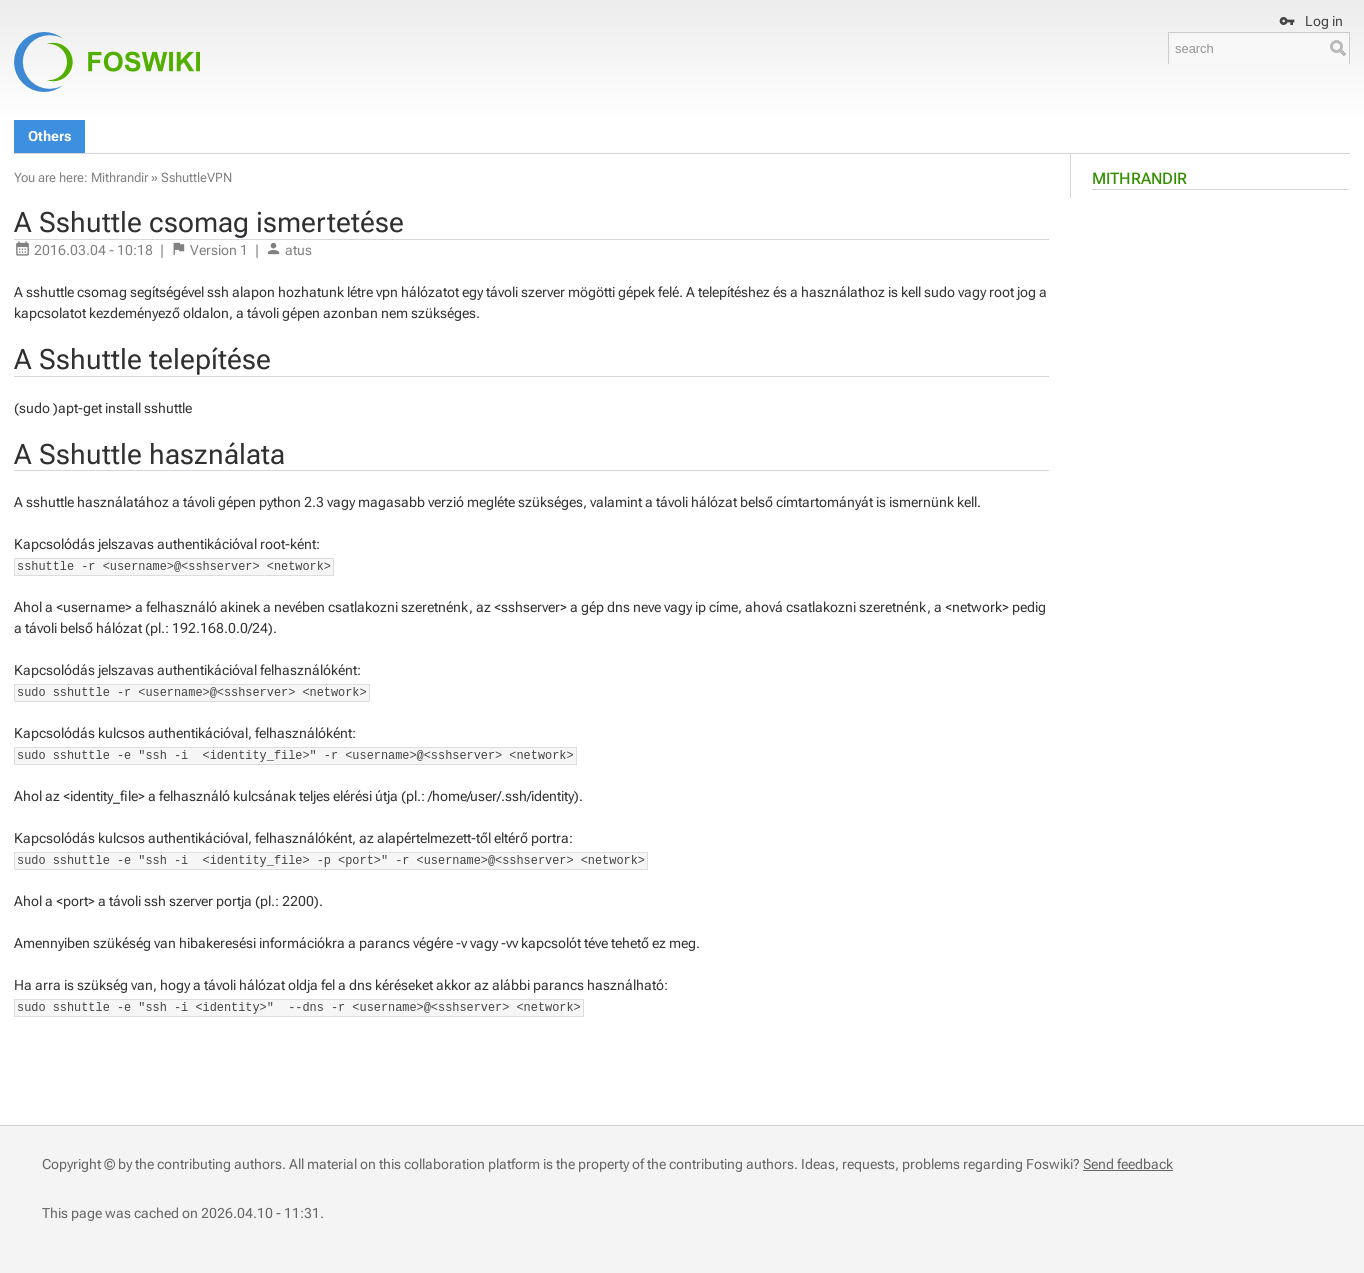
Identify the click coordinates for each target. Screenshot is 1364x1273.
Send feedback (1128, 1164)
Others (49, 136)
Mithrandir (1139, 178)
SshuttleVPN (196, 177)
